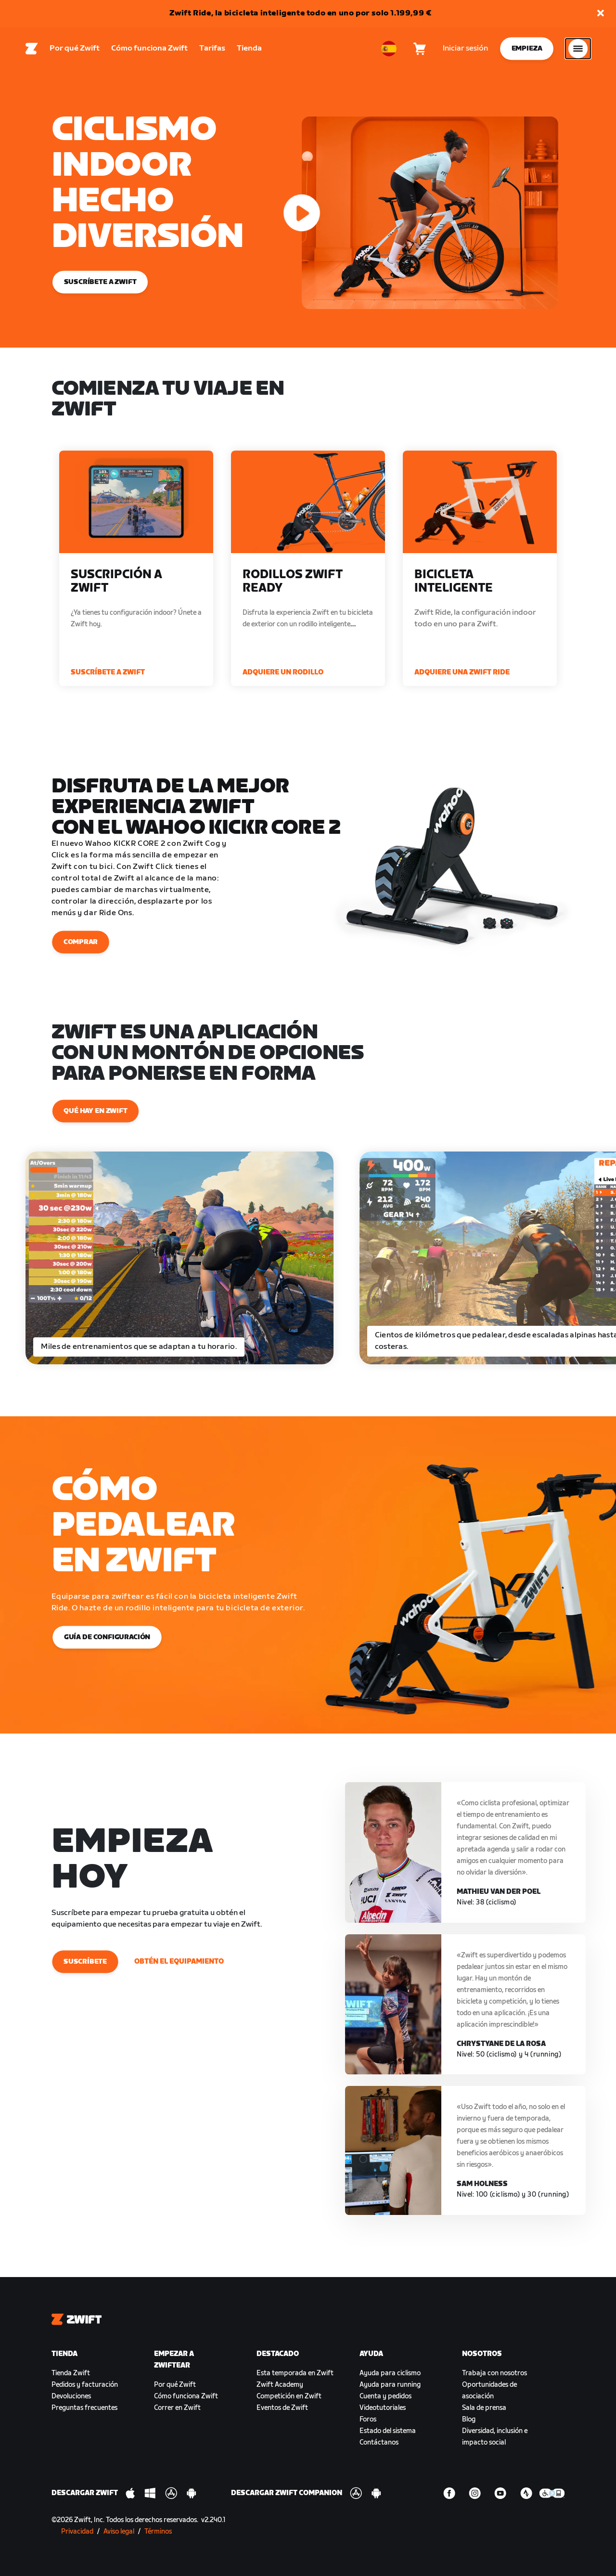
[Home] (31, 48)
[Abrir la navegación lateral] (577, 49)
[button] (600, 14)
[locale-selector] (389, 48)
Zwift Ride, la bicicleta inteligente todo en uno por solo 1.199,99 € (300, 13)
